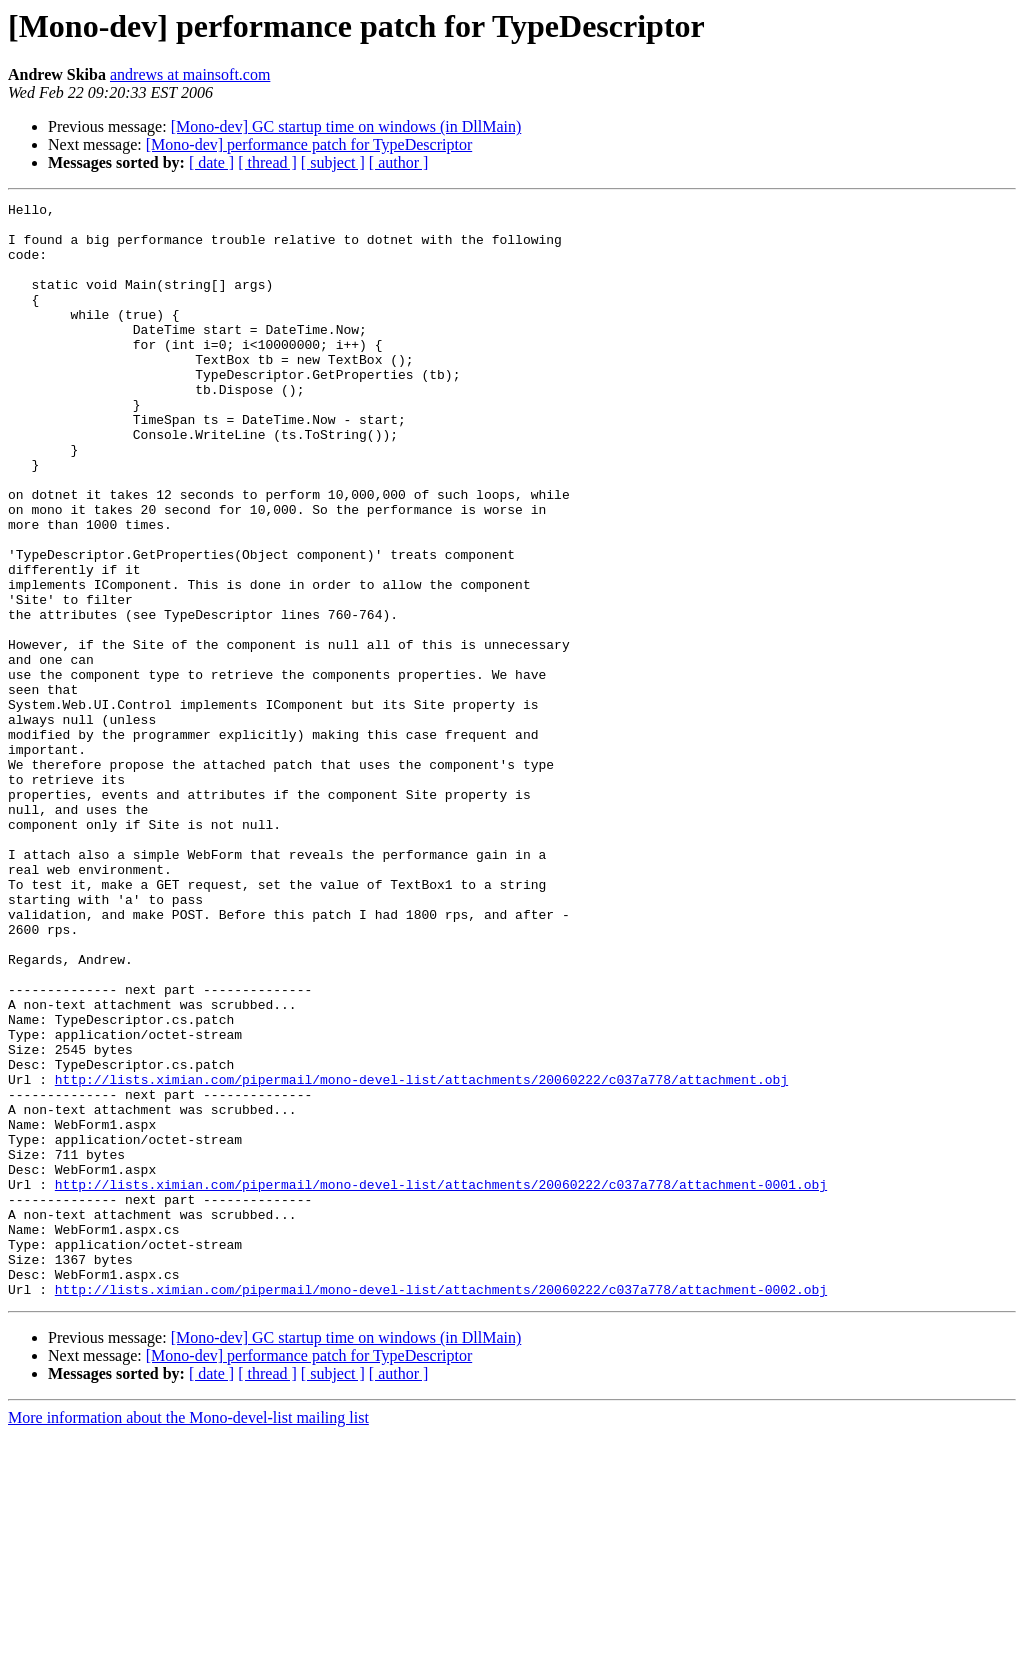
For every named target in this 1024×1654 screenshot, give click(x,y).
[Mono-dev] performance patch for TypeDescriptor (309, 144)
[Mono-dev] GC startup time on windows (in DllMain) (346, 126)
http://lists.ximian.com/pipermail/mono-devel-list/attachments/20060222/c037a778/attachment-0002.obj (441, 1508)
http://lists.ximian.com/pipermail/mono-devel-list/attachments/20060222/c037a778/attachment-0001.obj (441, 1382)
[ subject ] (333, 162)
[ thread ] (267, 162)
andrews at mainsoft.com (190, 74)
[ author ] (399, 162)
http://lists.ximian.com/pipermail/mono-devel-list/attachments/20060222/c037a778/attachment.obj (421, 1256)
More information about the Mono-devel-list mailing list (188, 1636)
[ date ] (211, 162)
